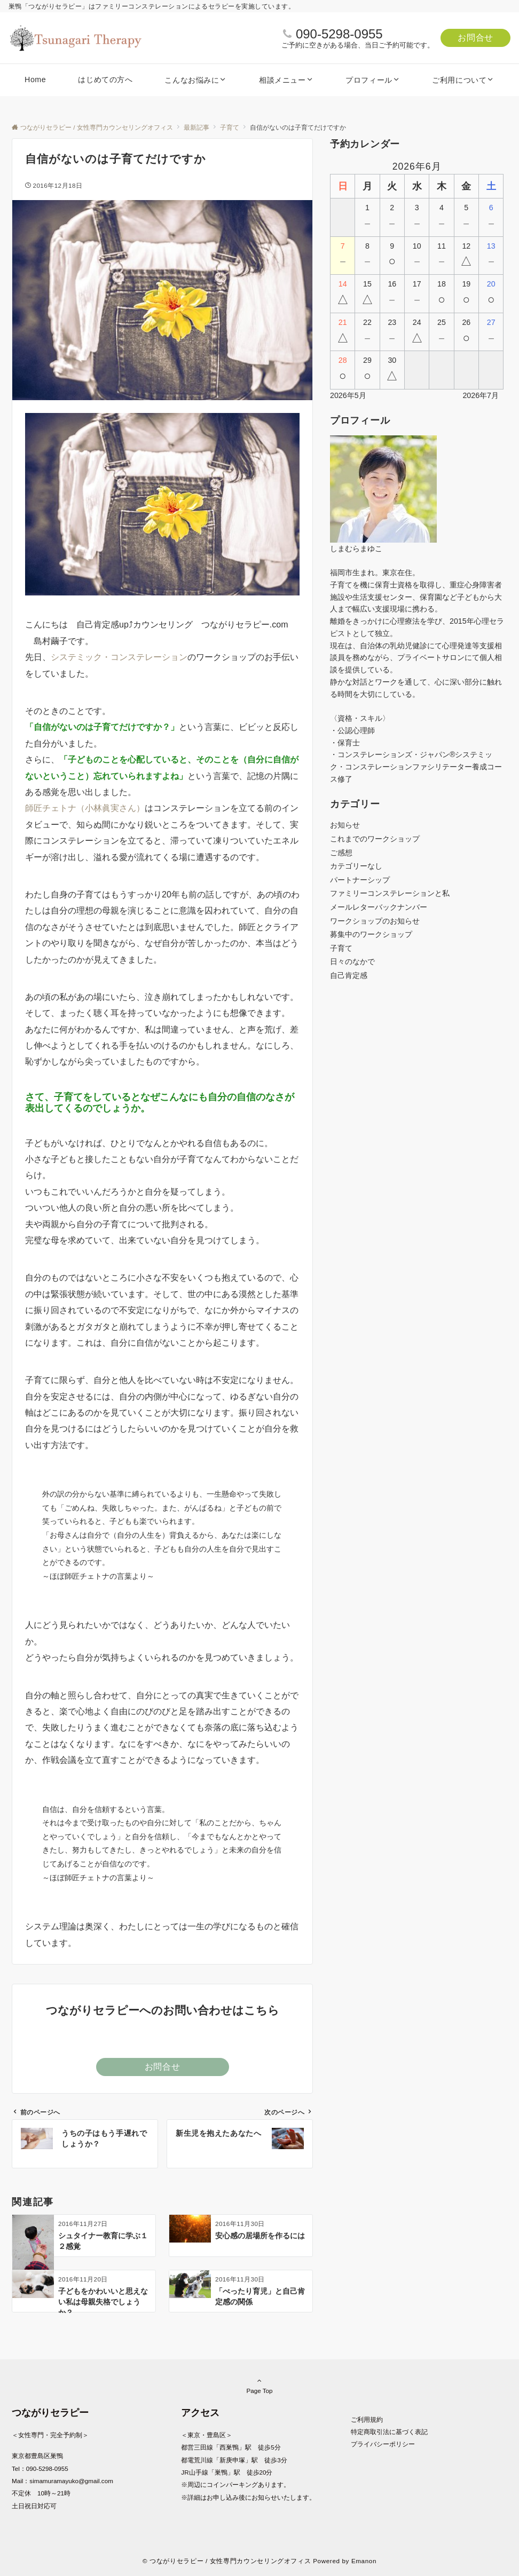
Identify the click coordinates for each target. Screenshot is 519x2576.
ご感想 (341, 852)
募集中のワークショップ (371, 934)
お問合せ (475, 37)
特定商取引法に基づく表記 (389, 2431)
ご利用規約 (367, 2419)
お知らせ (345, 825)
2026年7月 (480, 395)
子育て (341, 948)
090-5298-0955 (339, 34)
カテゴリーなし (356, 866)
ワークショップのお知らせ (375, 921)
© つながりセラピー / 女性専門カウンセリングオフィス (227, 2560)
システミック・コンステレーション (119, 657)
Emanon (363, 2560)
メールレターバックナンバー (378, 907)
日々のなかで (352, 961)
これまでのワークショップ (375, 838)
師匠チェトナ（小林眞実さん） (85, 808)
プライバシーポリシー (383, 2443)
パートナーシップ (360, 880)
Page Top (259, 2385)
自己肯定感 (348, 975)
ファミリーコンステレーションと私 (390, 893)
